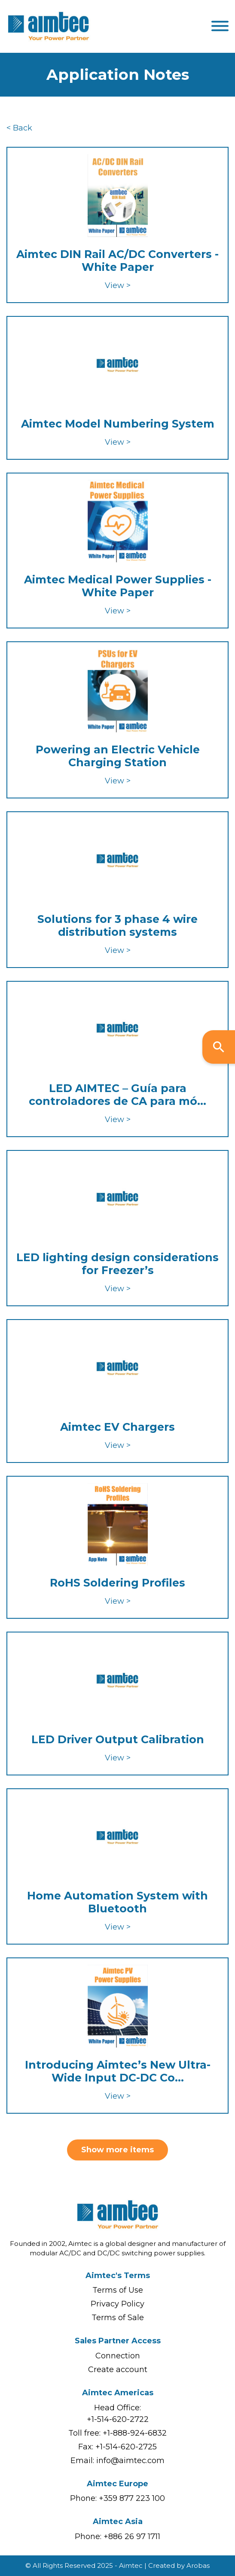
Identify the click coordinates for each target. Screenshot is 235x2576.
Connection (117, 2356)
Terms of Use (117, 2290)
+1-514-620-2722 (118, 2419)
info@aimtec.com (130, 2460)
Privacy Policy (117, 2304)
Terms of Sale (118, 2317)
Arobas (198, 2565)
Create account (117, 2369)
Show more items (117, 2149)
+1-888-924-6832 (135, 2433)
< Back (19, 128)
